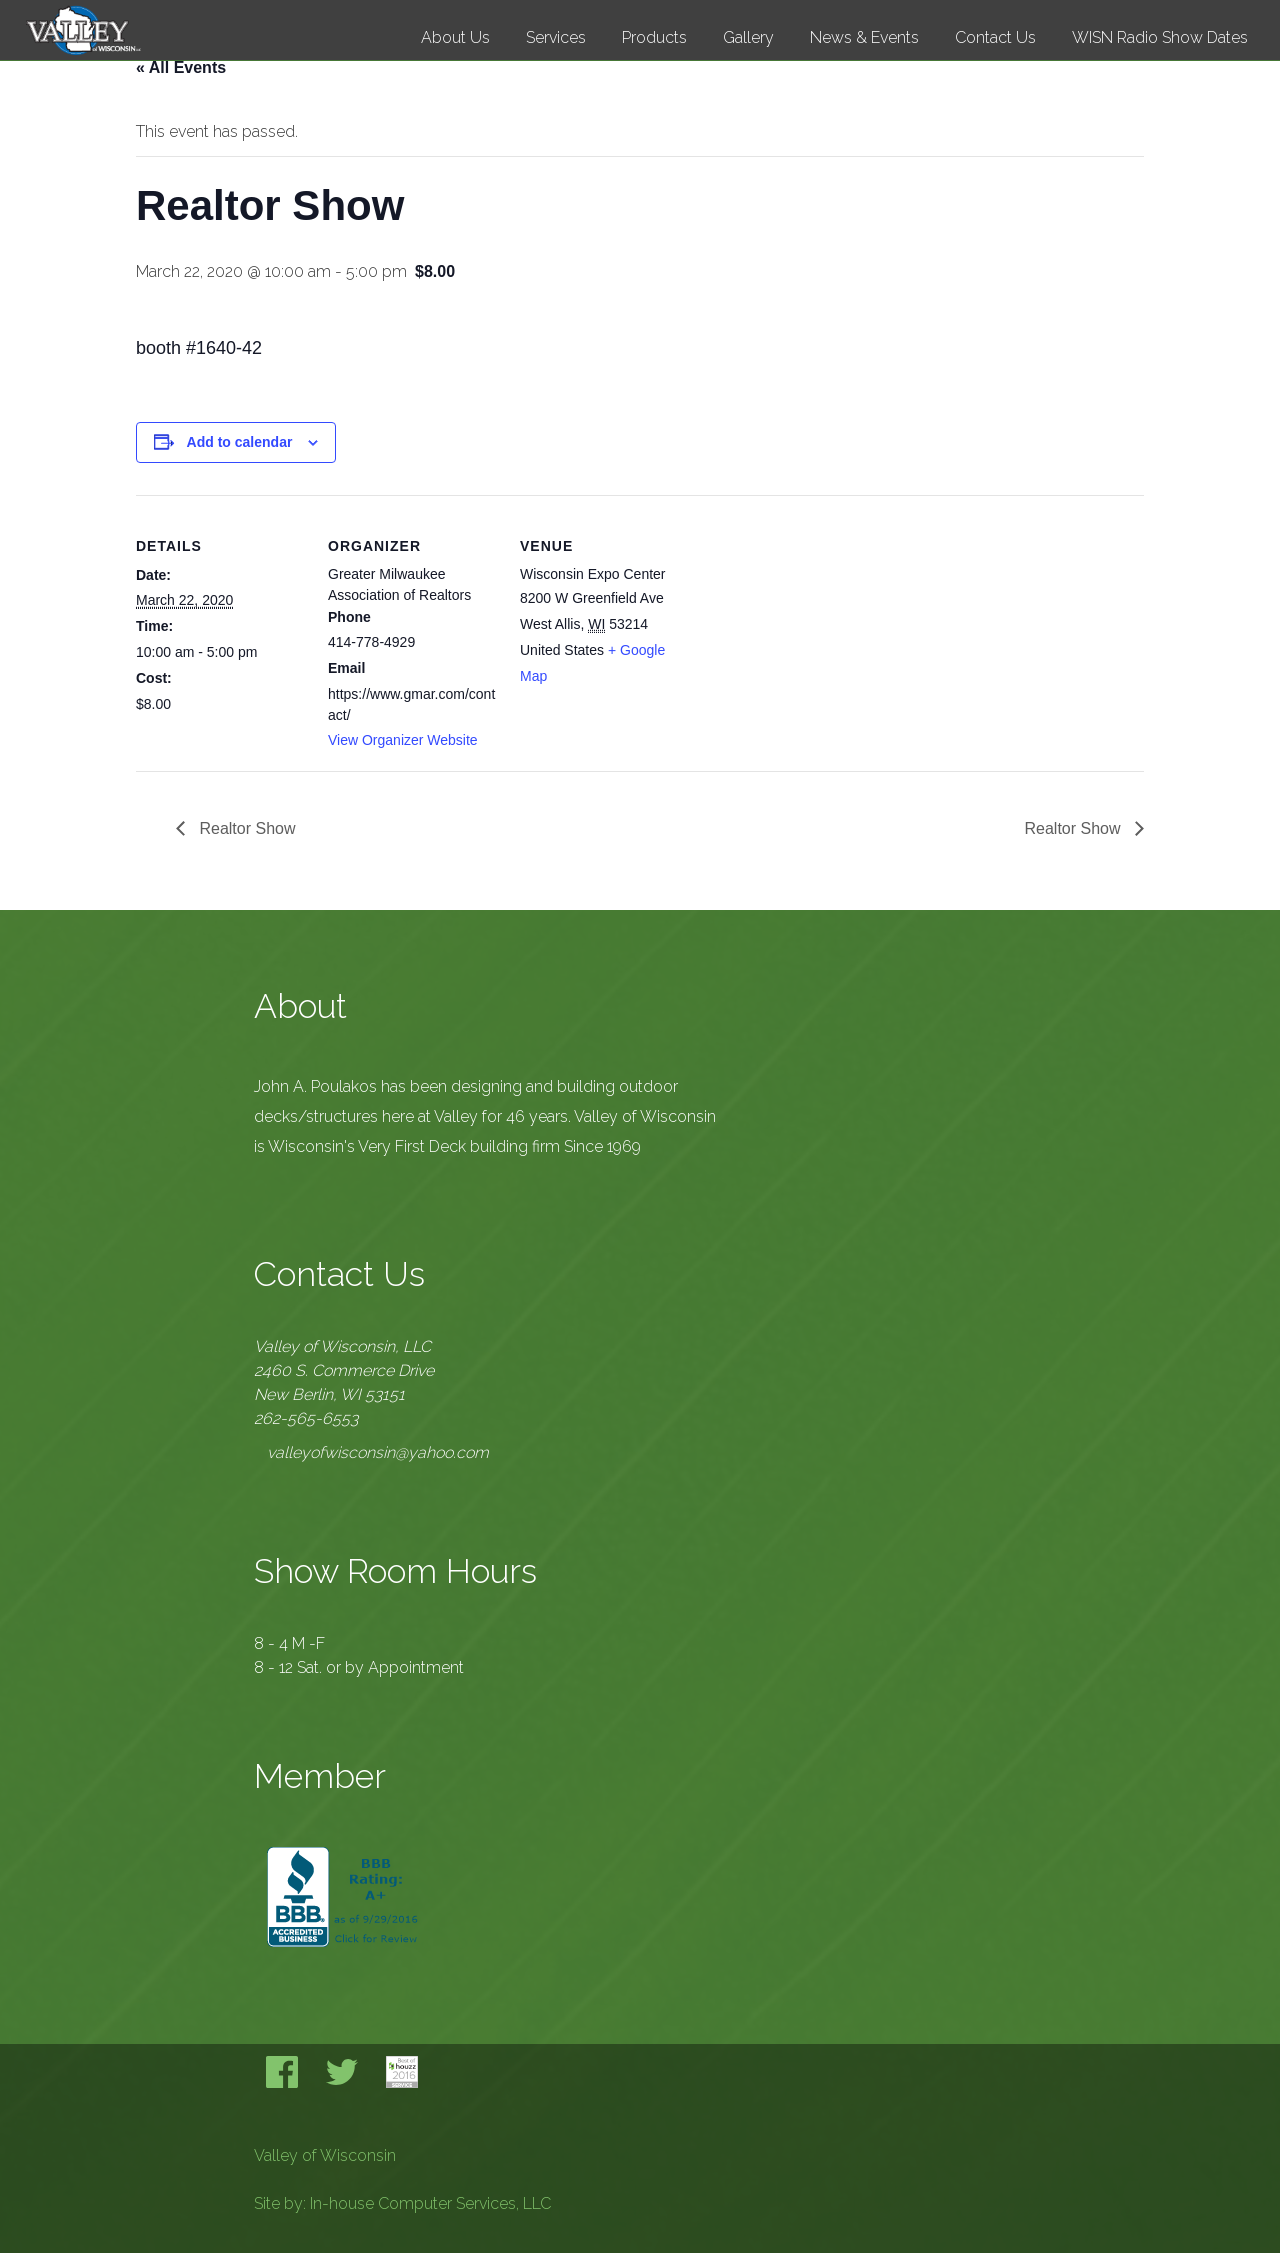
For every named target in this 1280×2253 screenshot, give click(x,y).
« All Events (181, 67)
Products (654, 37)
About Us (455, 37)
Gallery (748, 37)
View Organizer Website (403, 740)
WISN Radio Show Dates (1160, 37)
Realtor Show (245, 828)
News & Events (864, 37)
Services (556, 37)
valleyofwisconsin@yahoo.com (378, 1452)
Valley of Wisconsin (325, 2155)
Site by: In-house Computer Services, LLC (402, 2203)
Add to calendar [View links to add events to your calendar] (240, 442)
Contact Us (995, 37)
